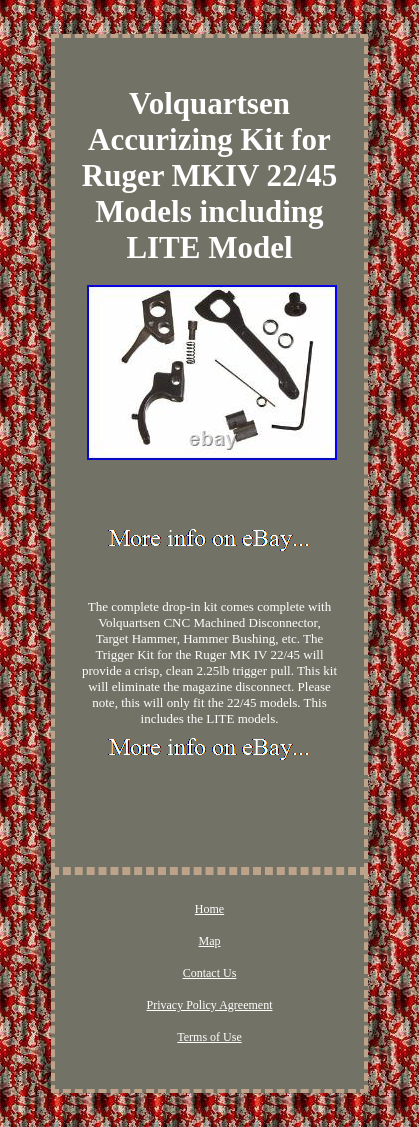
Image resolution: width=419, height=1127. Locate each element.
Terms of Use (209, 1037)
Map (209, 941)
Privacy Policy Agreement (210, 1005)
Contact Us (210, 973)
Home (209, 909)
